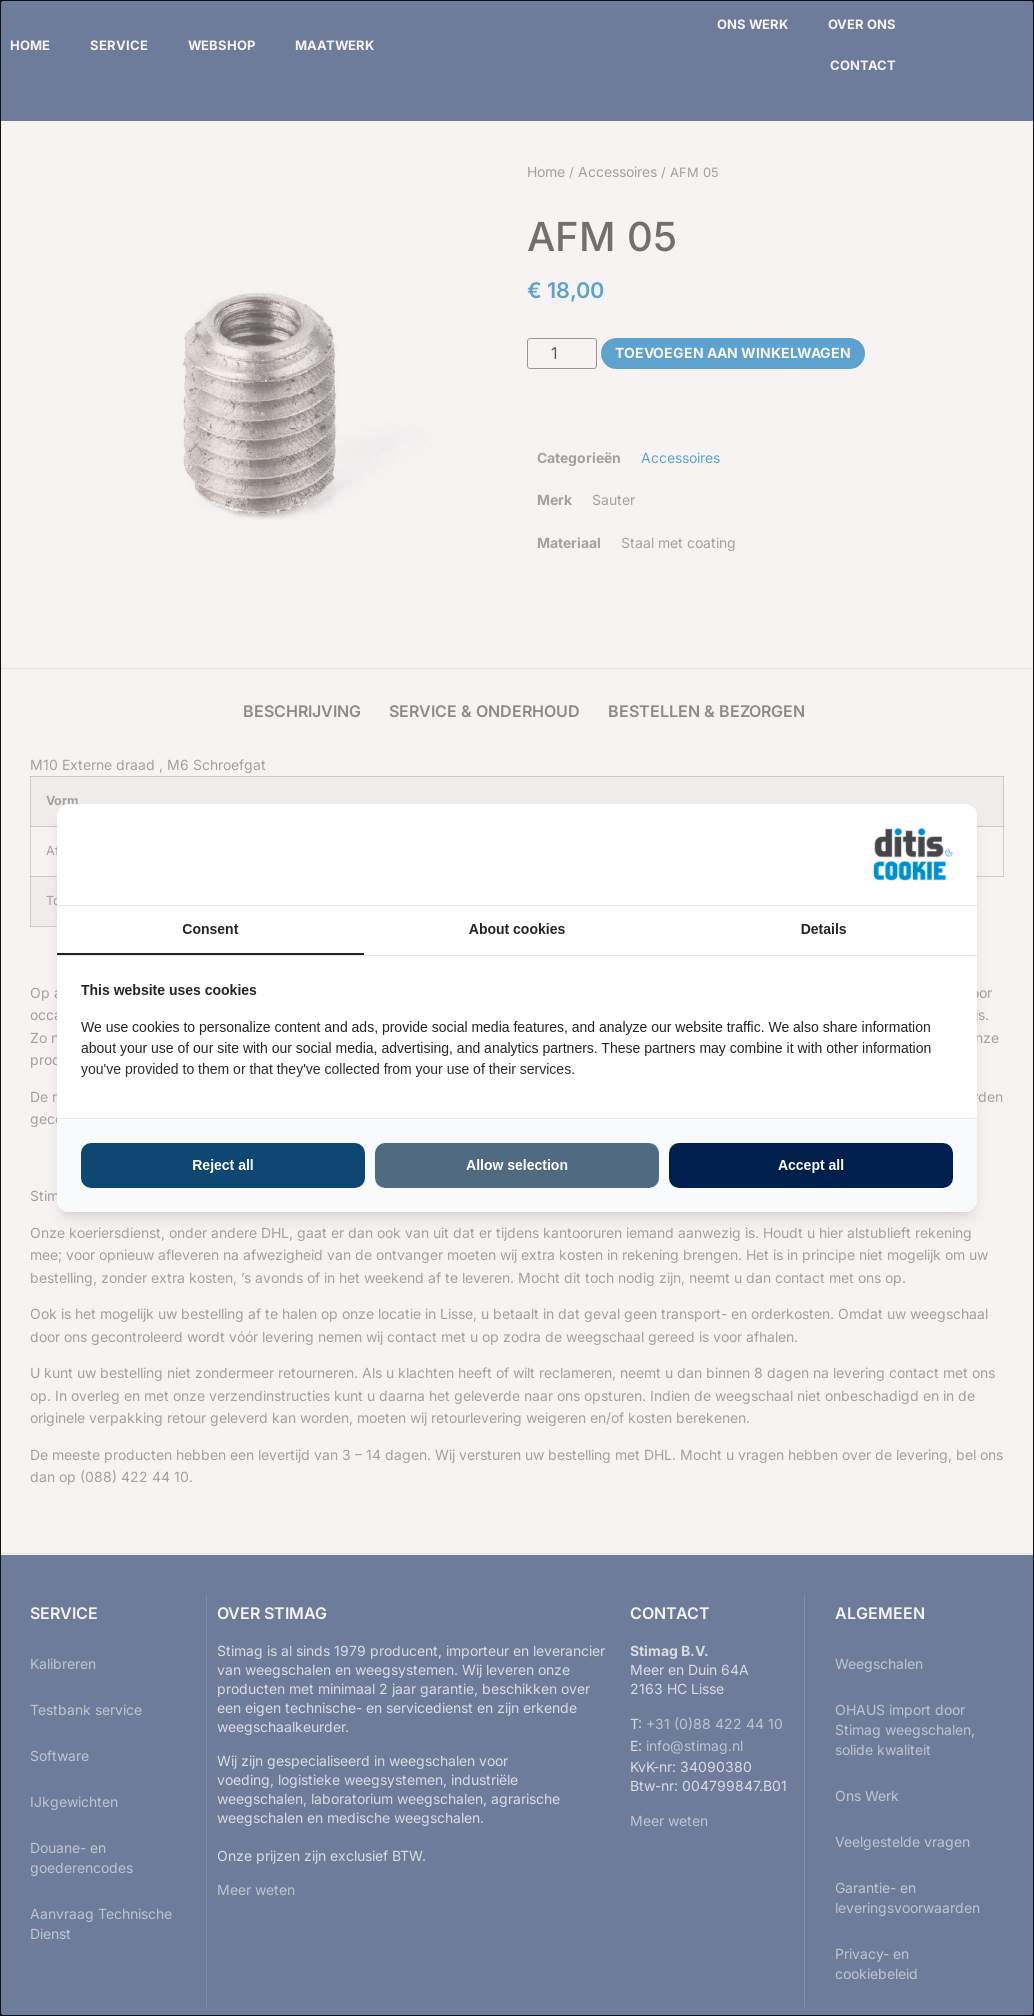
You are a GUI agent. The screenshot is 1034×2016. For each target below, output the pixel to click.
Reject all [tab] (222, 1165)
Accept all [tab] (811, 1165)
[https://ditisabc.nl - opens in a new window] (913, 855)
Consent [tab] (210, 929)
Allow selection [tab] (517, 1165)
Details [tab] (824, 929)
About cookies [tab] (517, 929)
